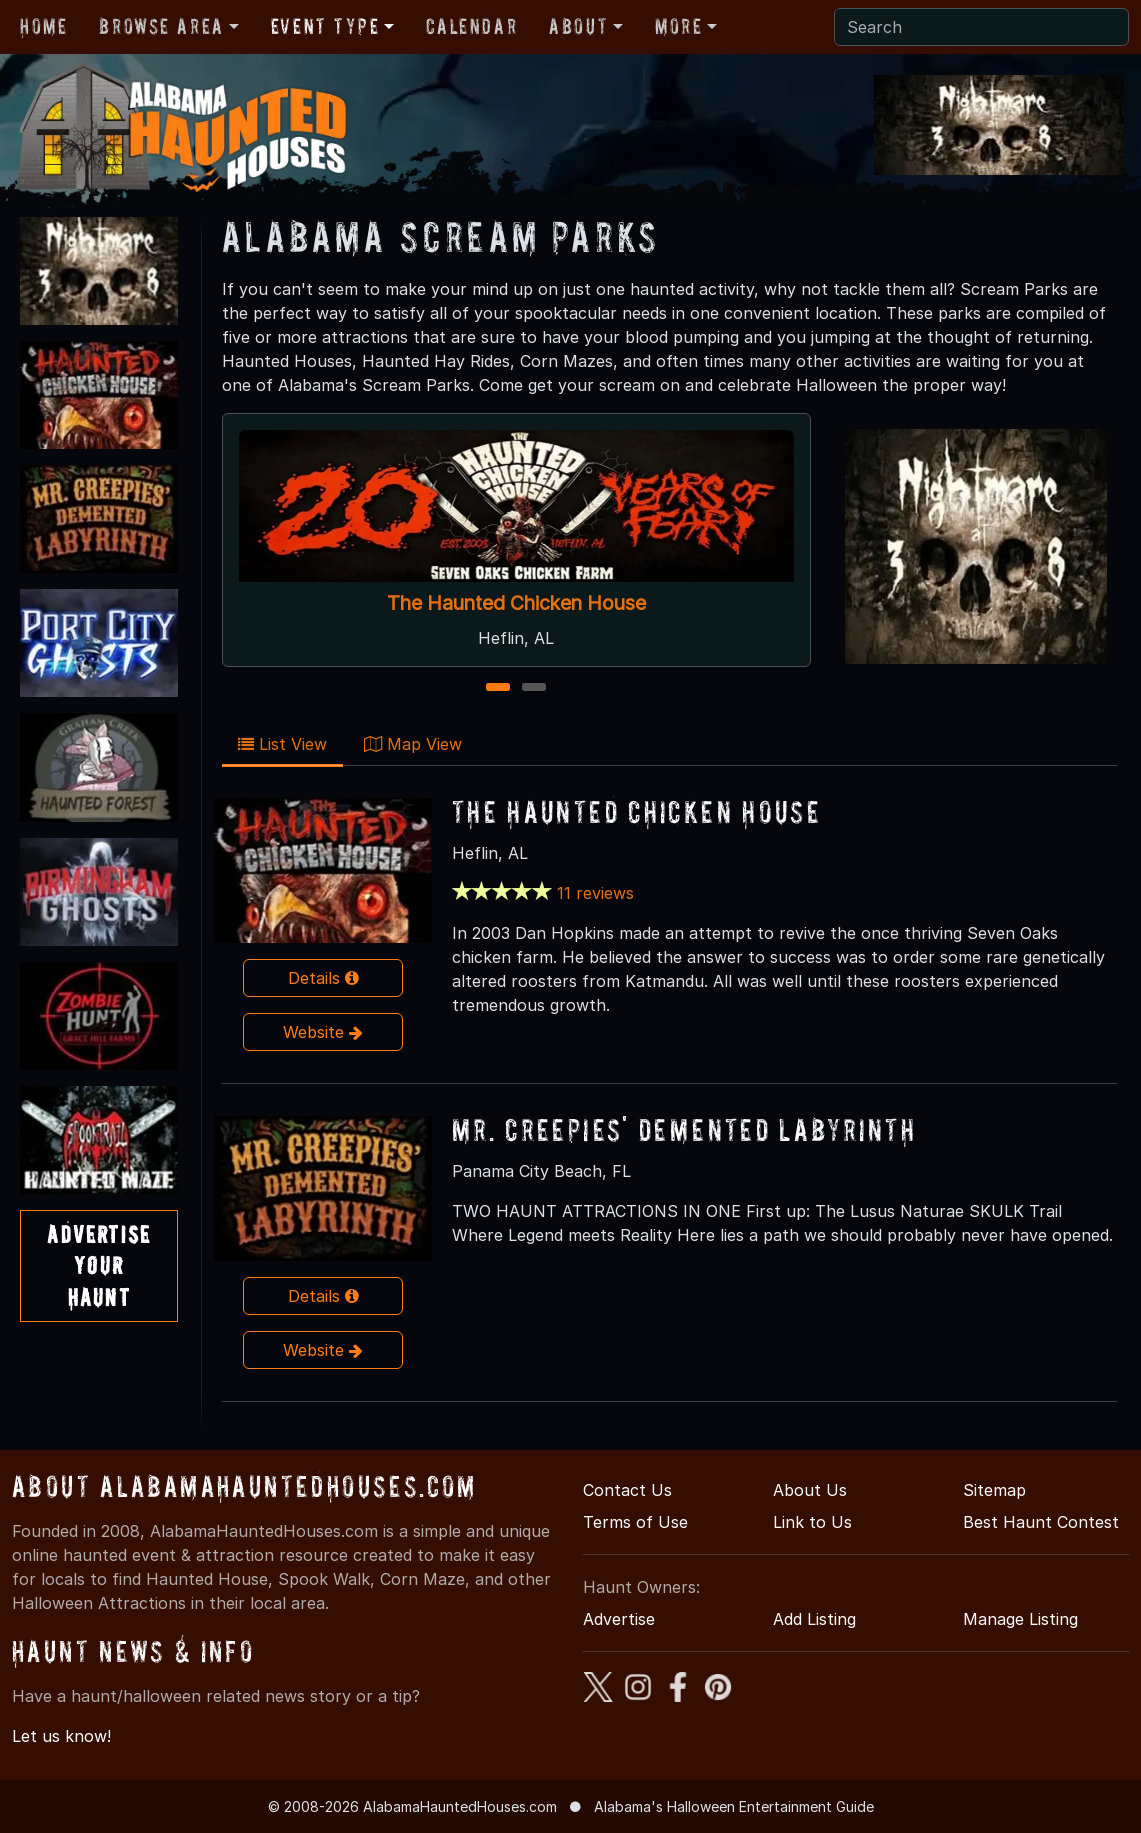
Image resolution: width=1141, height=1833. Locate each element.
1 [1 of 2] (498, 688)
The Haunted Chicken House (516, 603)
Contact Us (627, 1490)
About (578, 26)
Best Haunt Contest (1041, 1522)
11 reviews (595, 893)
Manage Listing (1020, 1619)
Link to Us (812, 1522)
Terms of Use (635, 1522)
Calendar (471, 26)
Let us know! (61, 1736)
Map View (413, 744)
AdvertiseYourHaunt (98, 1265)
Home (43, 26)
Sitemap (994, 1490)
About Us (810, 1490)
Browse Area (161, 26)
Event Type (325, 26)
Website (323, 1032)
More (678, 26)
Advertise (619, 1619)
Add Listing (814, 1619)
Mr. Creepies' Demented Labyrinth (684, 1129)
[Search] (981, 27)
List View (282, 744)
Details (323, 978)
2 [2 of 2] (534, 688)
